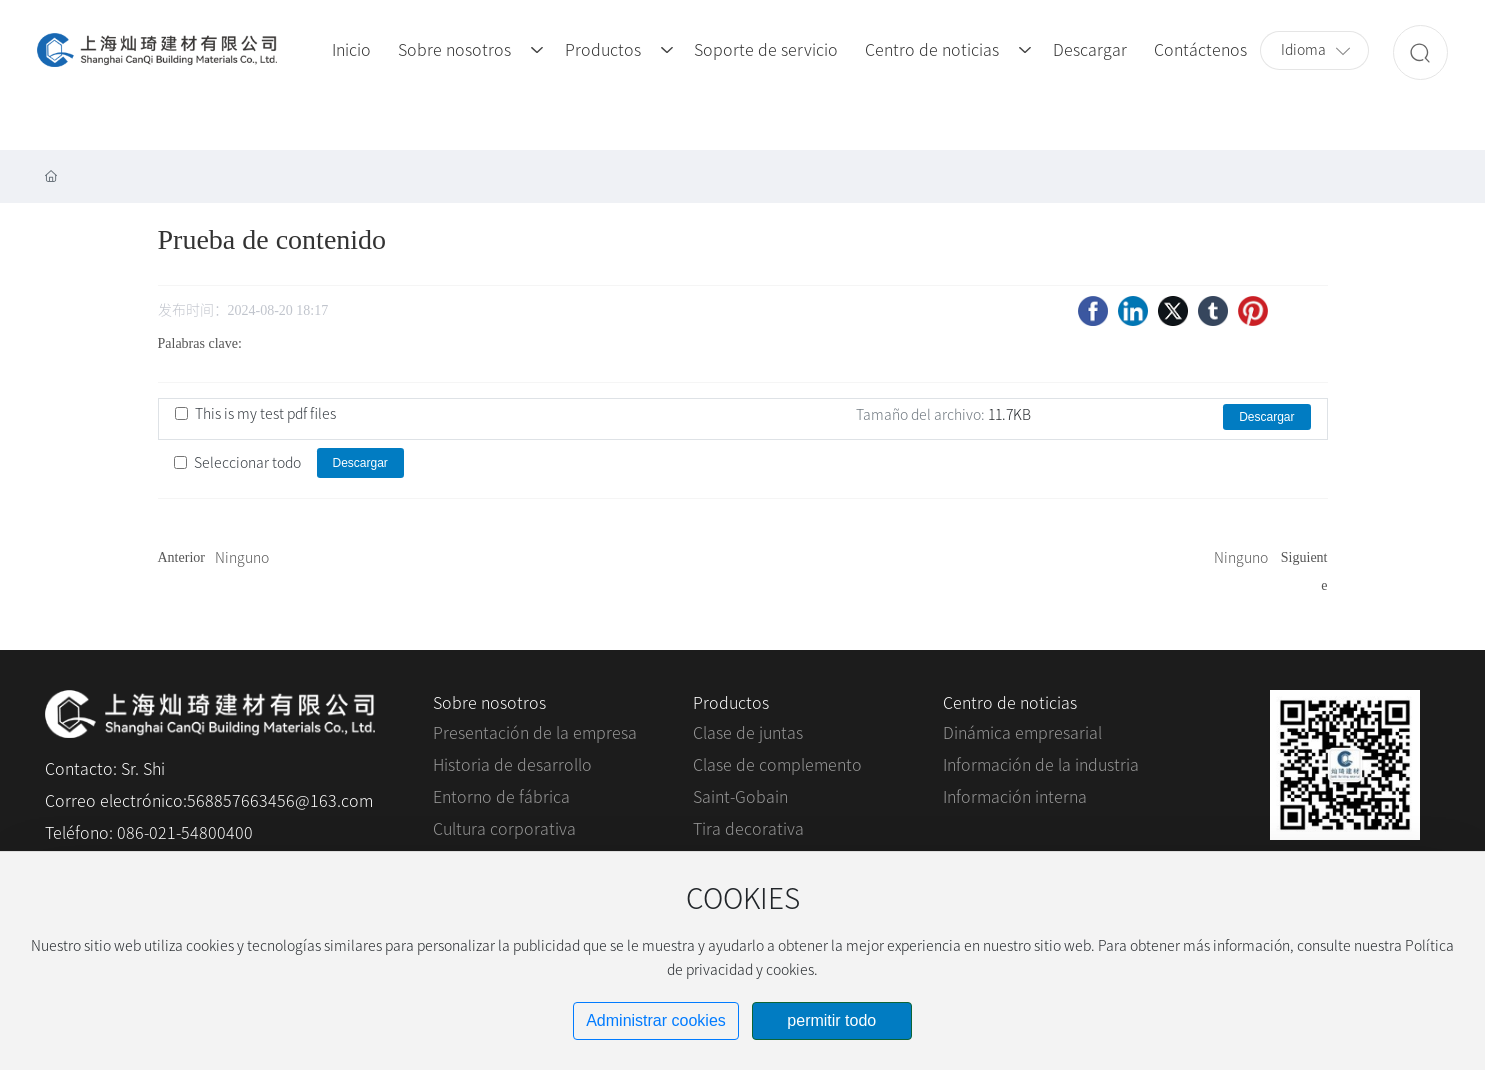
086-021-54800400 (185, 833)
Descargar (1266, 417)
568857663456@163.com (280, 801)
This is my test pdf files (265, 414)
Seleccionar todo (247, 463)
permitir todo (831, 1020)
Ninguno (242, 558)
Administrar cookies (656, 1020)
